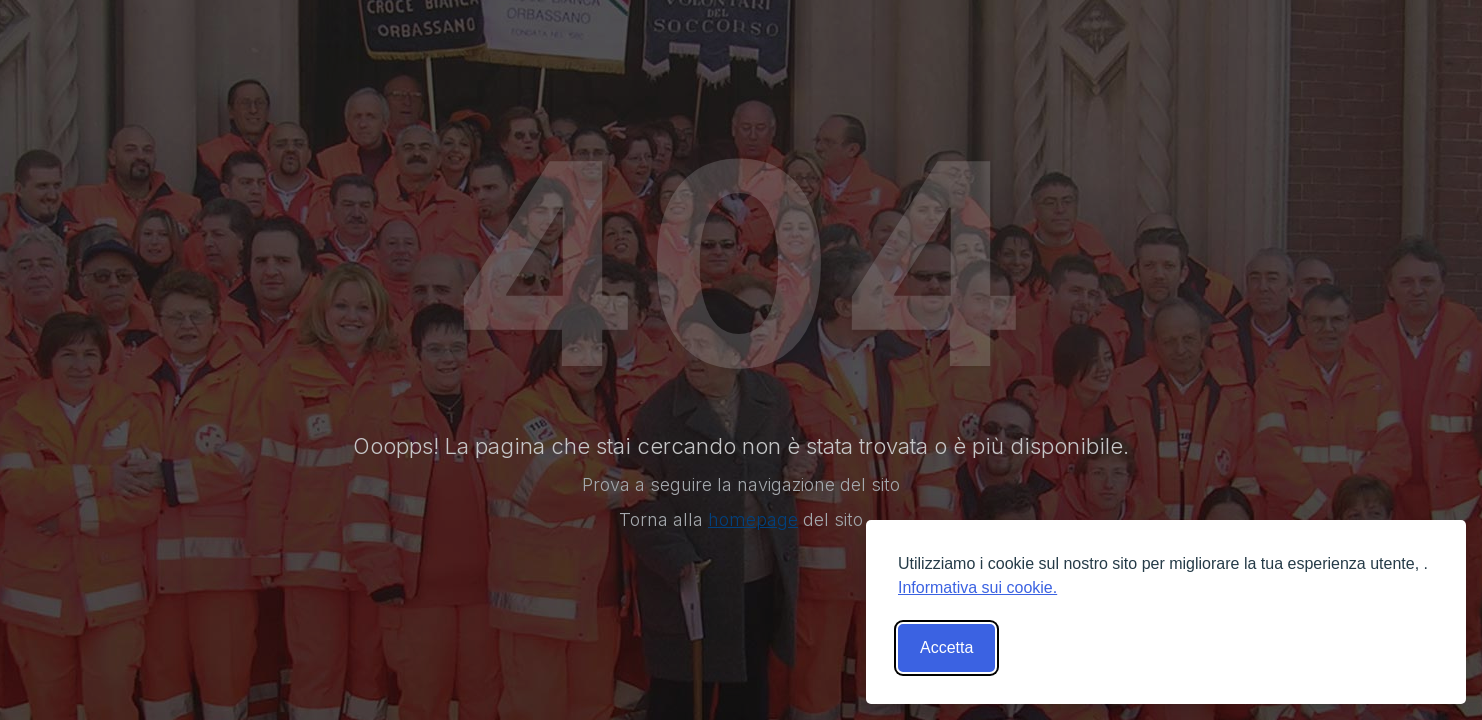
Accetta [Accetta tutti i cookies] (946, 647)
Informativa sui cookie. (977, 587)
